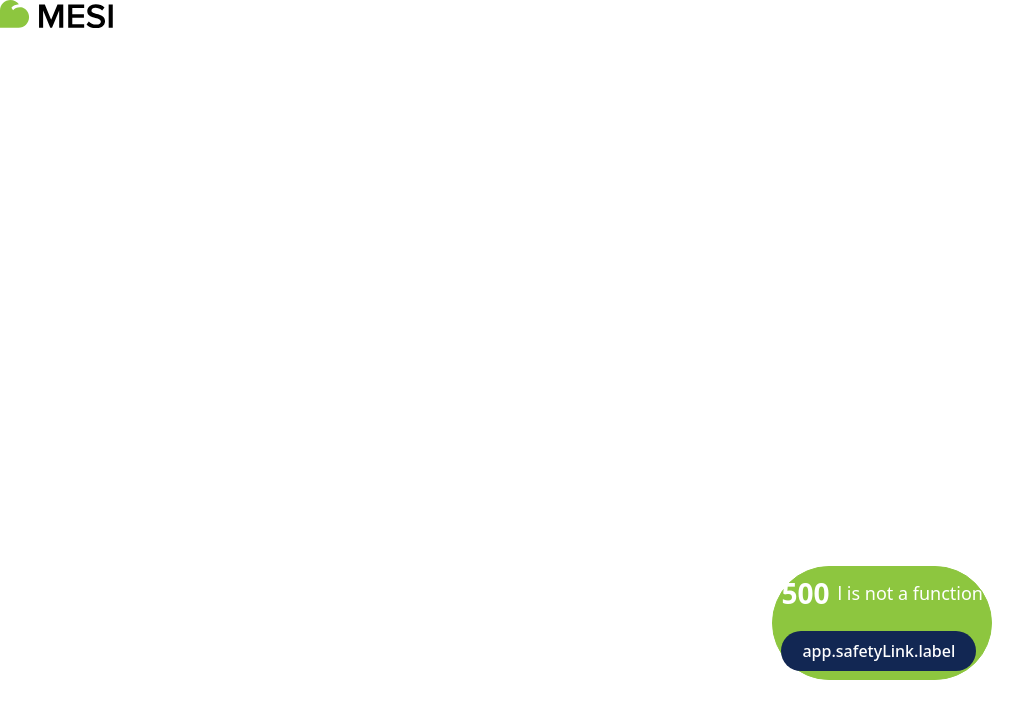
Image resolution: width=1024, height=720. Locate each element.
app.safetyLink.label (878, 651)
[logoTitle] (56, 14)
